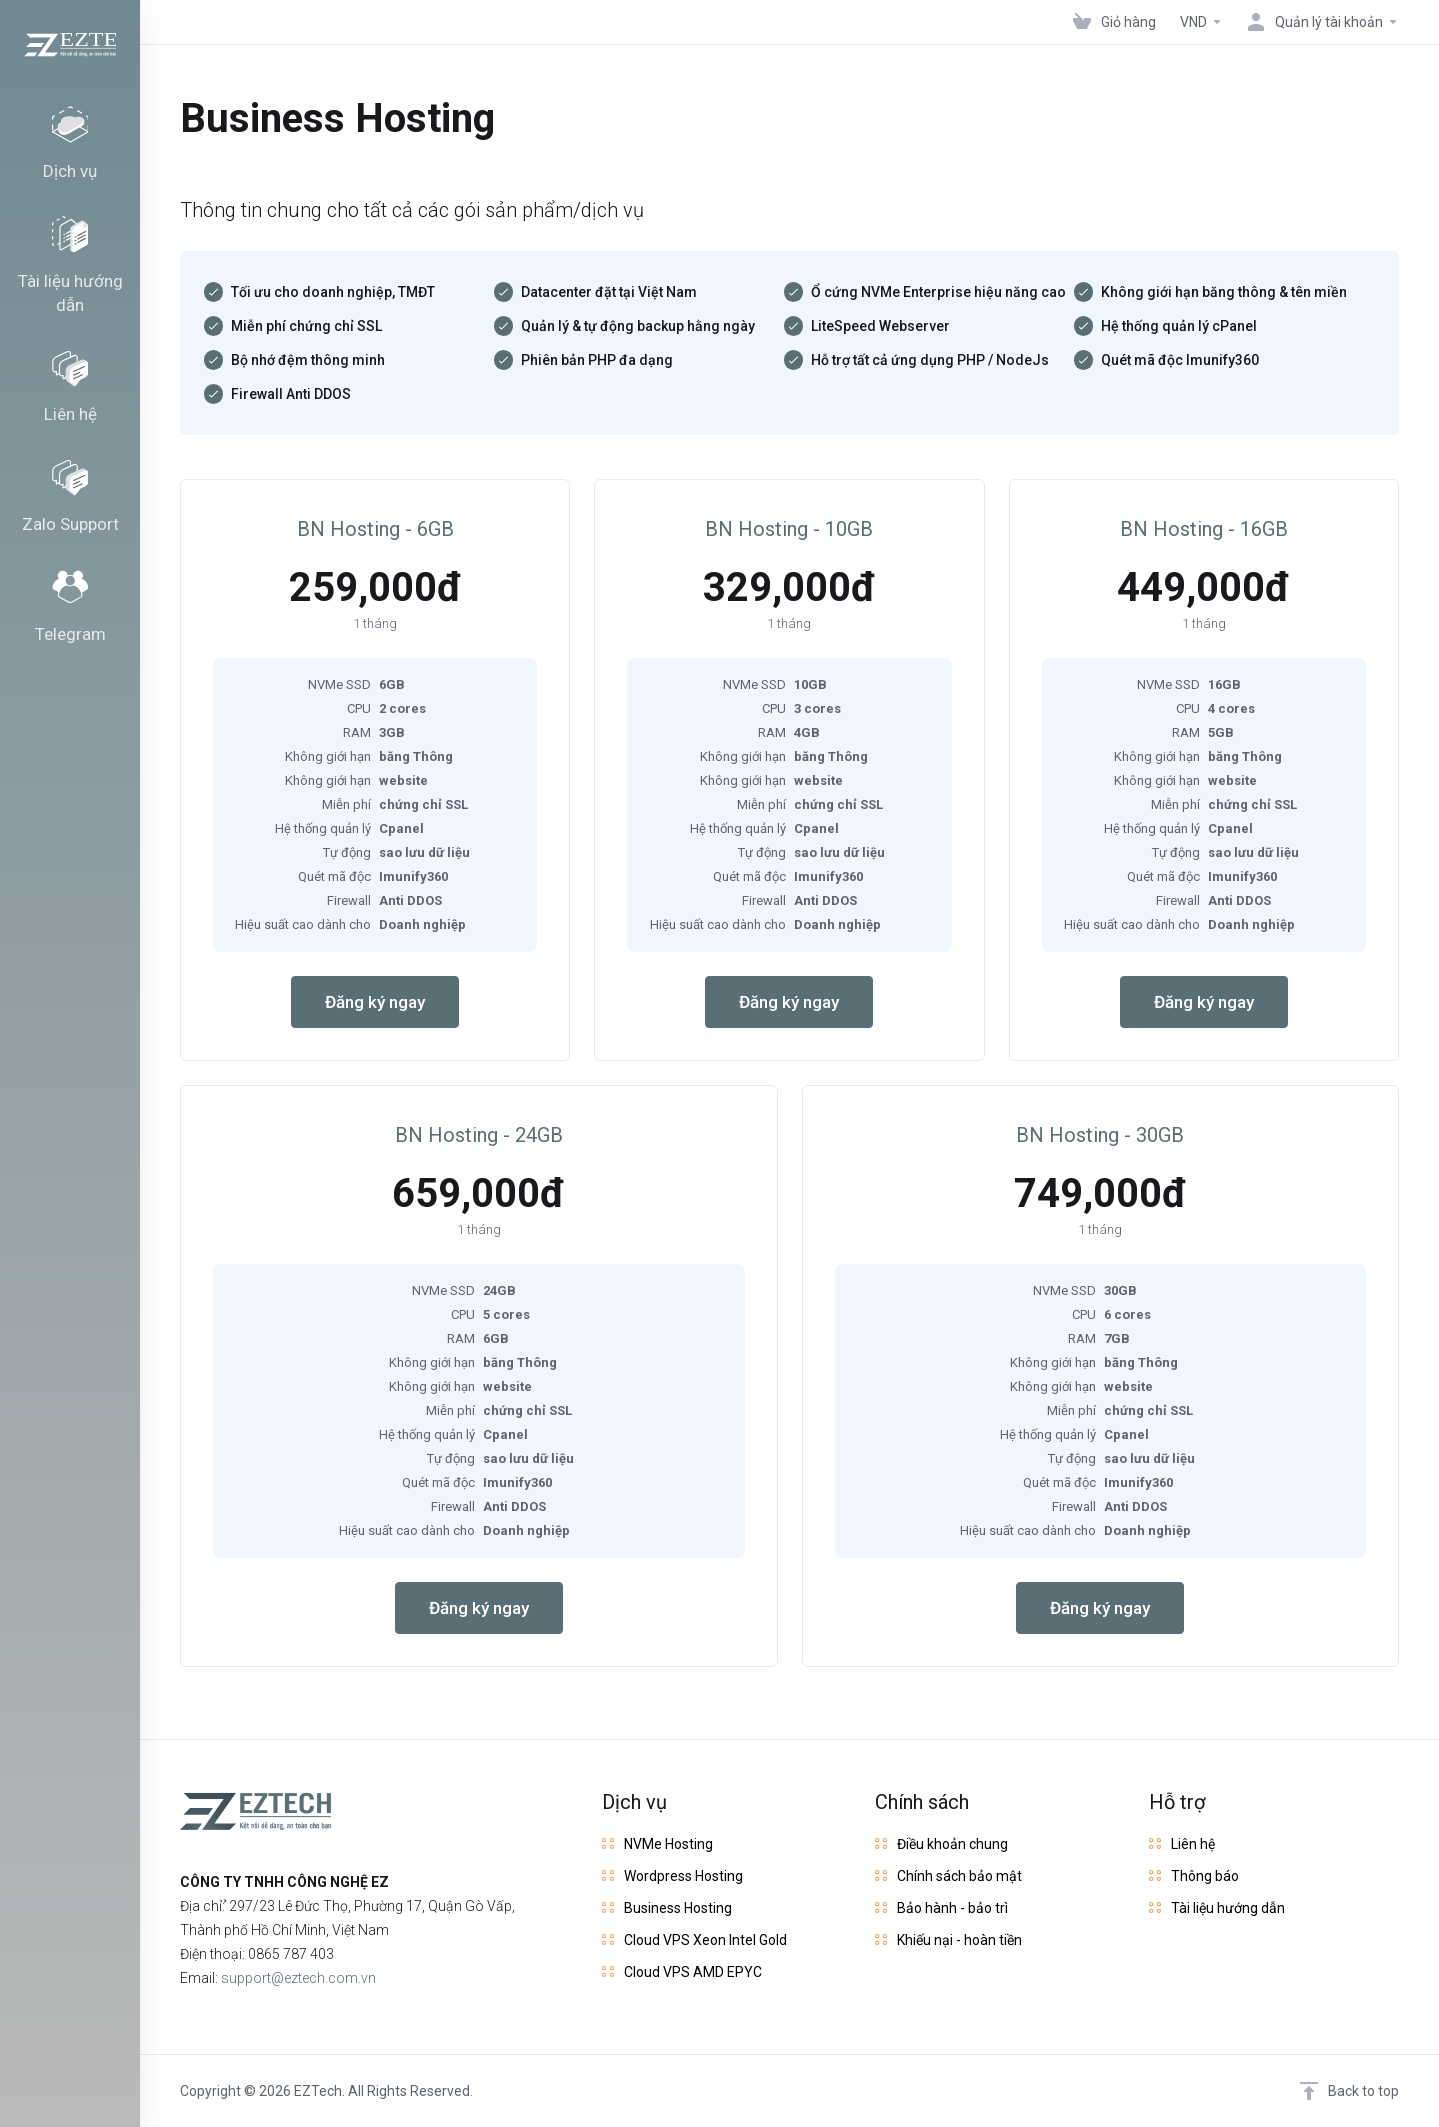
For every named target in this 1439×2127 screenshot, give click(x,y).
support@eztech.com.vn (298, 1978)
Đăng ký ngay (375, 1002)
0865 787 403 (291, 1954)
